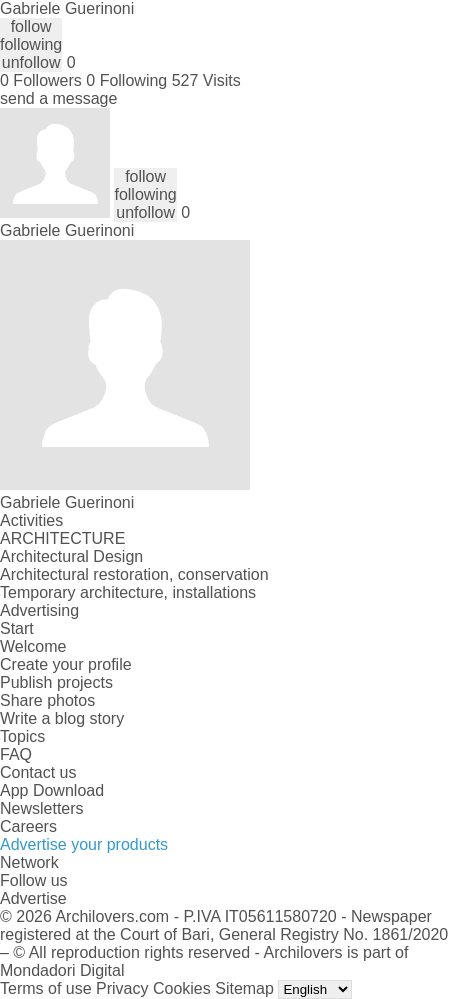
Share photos (47, 700)
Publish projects (56, 682)
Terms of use (46, 988)
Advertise (33, 898)
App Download (52, 790)
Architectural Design (71, 556)
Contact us (38, 772)
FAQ (16, 754)
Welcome (33, 646)
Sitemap (244, 988)
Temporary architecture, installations (128, 592)
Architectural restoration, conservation (134, 574)
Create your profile (66, 664)
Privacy (122, 988)
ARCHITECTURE (62, 538)
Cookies (182, 988)
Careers (28, 826)
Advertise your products (84, 844)
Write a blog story (62, 718)
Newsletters (42, 808)
